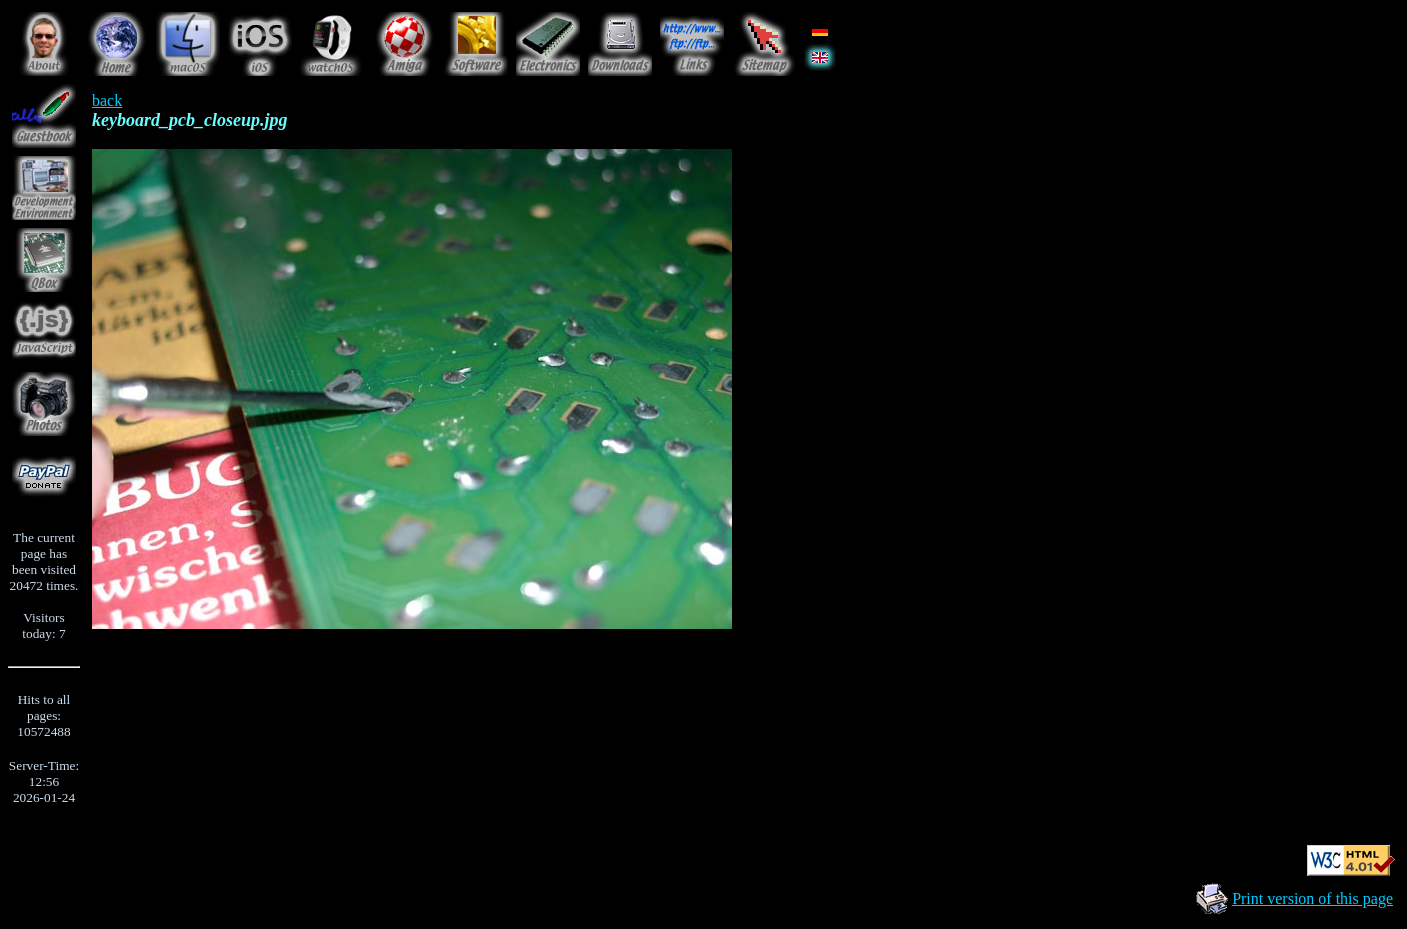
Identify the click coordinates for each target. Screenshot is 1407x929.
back (107, 100)
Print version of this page (1312, 898)
